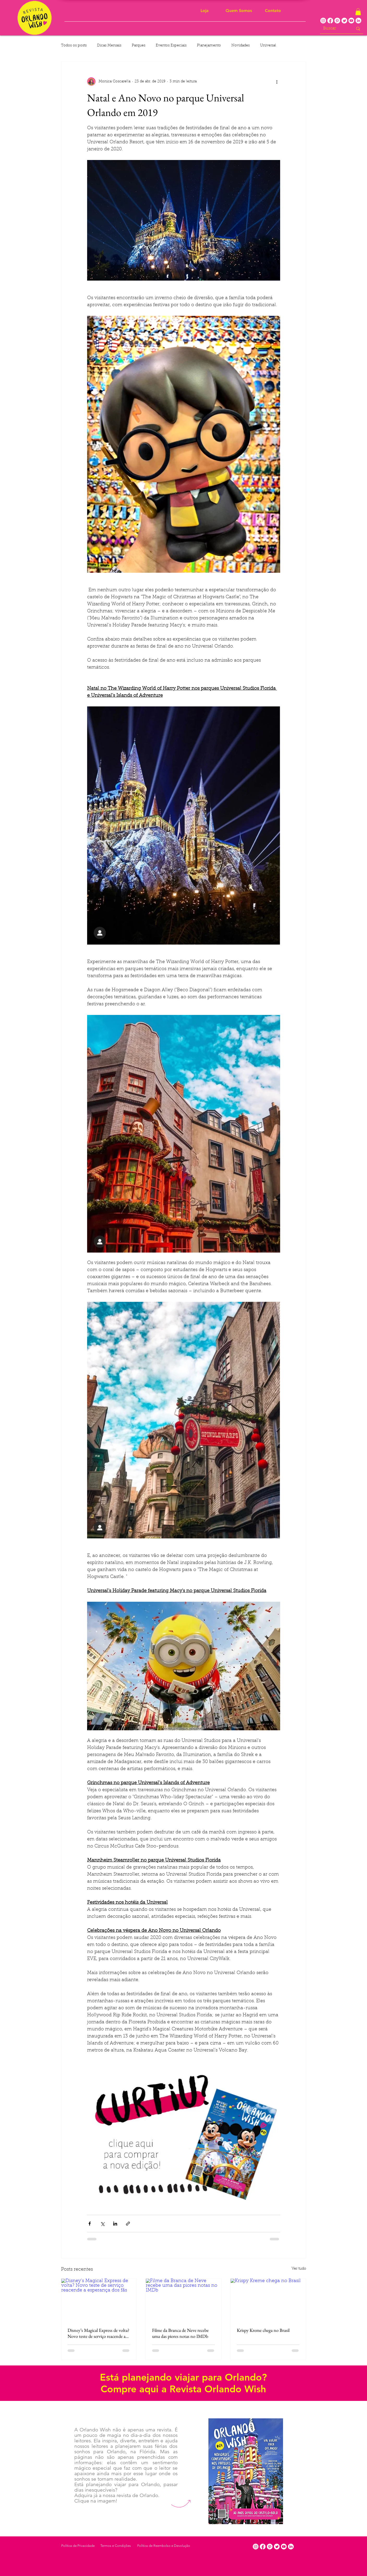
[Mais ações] (277, 81)
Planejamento (209, 45)
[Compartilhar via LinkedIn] (115, 2223)
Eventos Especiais (171, 45)
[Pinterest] (337, 20)
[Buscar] (334, 28)
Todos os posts (74, 45)
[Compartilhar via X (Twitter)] (102, 2223)
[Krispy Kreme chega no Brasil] (268, 2300)
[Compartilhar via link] (127, 2223)
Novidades (240, 45)
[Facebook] (330, 20)
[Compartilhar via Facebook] (89, 2223)
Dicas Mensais (109, 45)
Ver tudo (299, 2269)
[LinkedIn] (358, 20)
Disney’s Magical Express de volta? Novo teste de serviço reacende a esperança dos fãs (98, 2333)
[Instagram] (323, 20)
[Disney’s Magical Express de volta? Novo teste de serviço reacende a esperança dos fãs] (99, 2300)
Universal (268, 45)
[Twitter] (344, 20)
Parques (138, 45)
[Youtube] (351, 20)
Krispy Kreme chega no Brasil (263, 2330)
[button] (358, 11)
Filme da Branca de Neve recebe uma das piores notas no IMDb (180, 2333)
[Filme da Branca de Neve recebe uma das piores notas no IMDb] (183, 2300)
